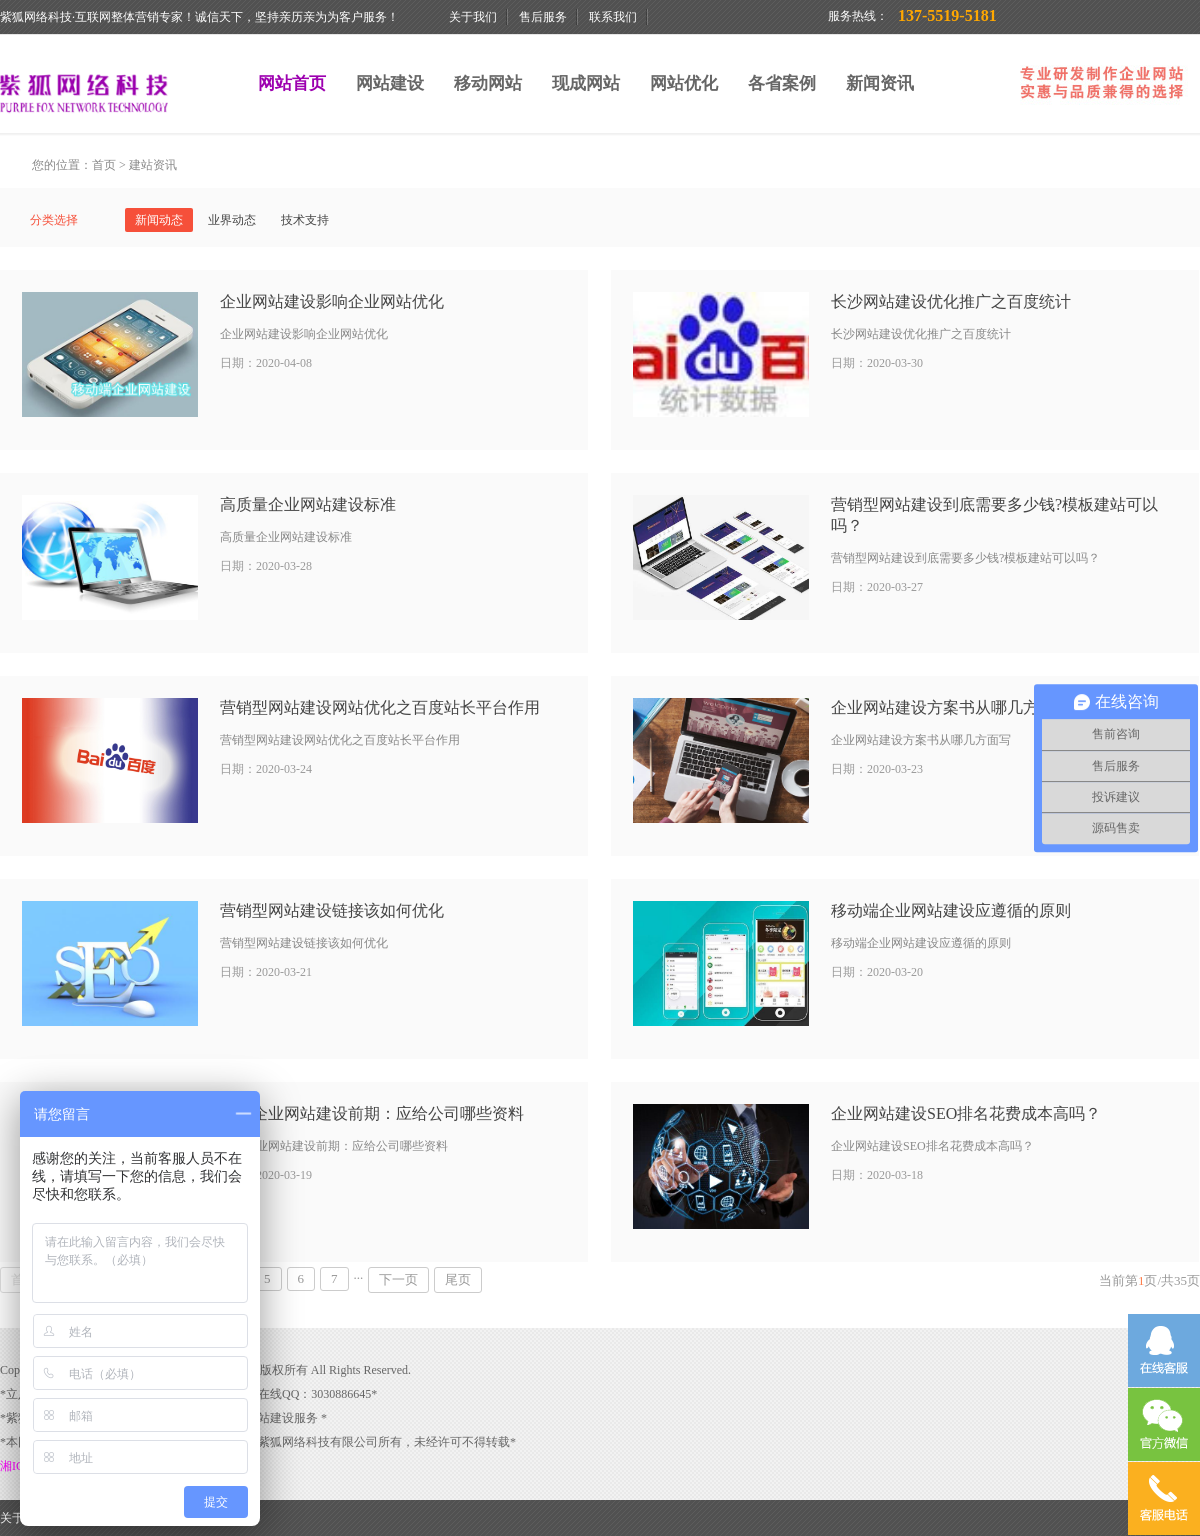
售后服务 (543, 17)
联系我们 (613, 17)
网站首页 (292, 83)
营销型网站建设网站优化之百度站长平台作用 (380, 707)
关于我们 (473, 17)
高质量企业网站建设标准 (308, 504)
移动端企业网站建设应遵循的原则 (951, 910)
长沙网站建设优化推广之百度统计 (951, 301)
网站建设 (390, 83)
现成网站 (586, 83)
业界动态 (232, 220)
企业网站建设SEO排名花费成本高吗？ (966, 1113)
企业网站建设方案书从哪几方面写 (951, 707)
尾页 (458, 1279)
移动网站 (488, 83)
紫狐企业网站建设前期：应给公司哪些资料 (372, 1113)
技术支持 (305, 220)
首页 (104, 165)
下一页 (398, 1279)
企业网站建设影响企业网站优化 (332, 301)
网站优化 (684, 83)
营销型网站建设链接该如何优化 (332, 910)
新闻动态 (159, 220)
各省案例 (782, 83)
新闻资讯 (880, 83)
